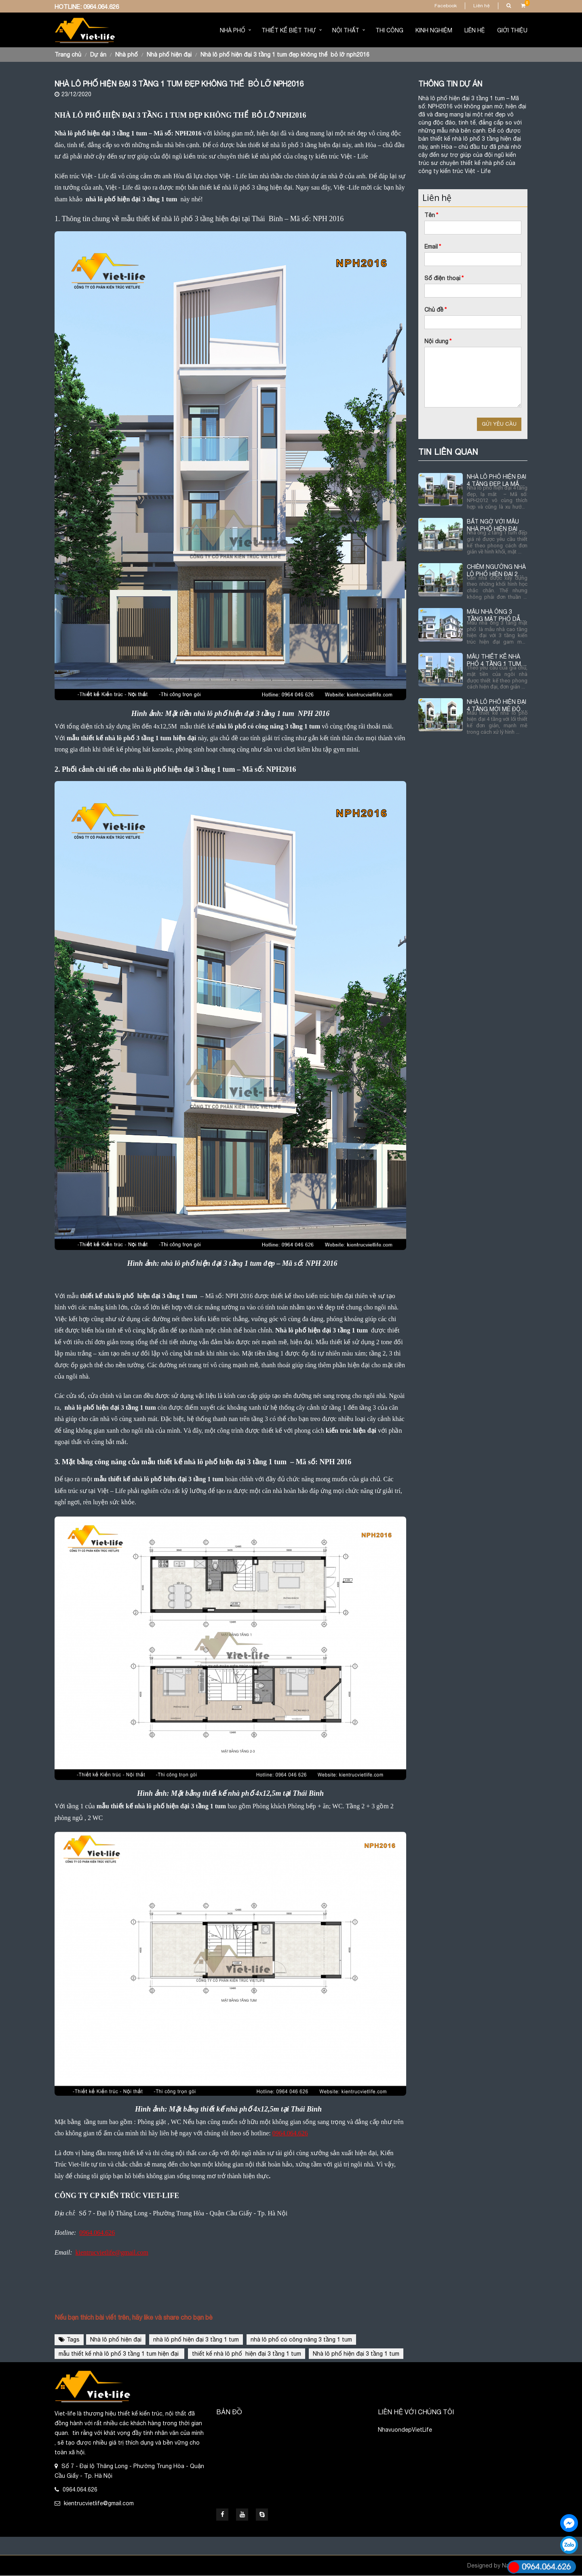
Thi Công (389, 30)
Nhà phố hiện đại (169, 54)
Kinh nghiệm (433, 30)
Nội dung (437, 341)
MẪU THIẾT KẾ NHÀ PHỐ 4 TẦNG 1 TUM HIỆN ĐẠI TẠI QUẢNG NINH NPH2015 (495, 660)
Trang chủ (68, 54)
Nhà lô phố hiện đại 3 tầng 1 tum (356, 2354)
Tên (431, 215)
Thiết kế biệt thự (288, 30)
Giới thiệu (512, 30)
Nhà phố (232, 30)
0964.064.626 (101, 6)
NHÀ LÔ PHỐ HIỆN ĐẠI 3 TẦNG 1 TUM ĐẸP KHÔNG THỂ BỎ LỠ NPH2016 (284, 54)
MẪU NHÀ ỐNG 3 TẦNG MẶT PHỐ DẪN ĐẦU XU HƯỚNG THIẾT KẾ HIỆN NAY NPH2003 (495, 615)
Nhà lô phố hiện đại (115, 2340)
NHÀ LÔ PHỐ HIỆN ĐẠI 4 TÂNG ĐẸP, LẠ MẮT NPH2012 (496, 480)
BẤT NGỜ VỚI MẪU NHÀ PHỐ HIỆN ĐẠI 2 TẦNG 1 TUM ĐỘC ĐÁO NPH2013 (494, 525)
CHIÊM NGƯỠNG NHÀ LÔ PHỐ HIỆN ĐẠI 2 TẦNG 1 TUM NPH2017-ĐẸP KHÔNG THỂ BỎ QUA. (497, 571)
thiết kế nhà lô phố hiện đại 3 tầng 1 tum (246, 2354)
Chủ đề (435, 309)
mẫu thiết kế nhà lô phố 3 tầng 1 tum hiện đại (119, 2354)
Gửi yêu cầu (499, 424)
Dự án (98, 54)
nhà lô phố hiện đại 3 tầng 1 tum (196, 2340)
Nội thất (345, 30)
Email (432, 246)
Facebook (445, 5)
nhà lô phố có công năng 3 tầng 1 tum (301, 2340)
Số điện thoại (444, 278)
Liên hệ (481, 5)
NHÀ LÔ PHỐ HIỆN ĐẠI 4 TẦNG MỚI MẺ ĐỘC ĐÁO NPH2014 (496, 706)
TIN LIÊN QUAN (448, 451)
